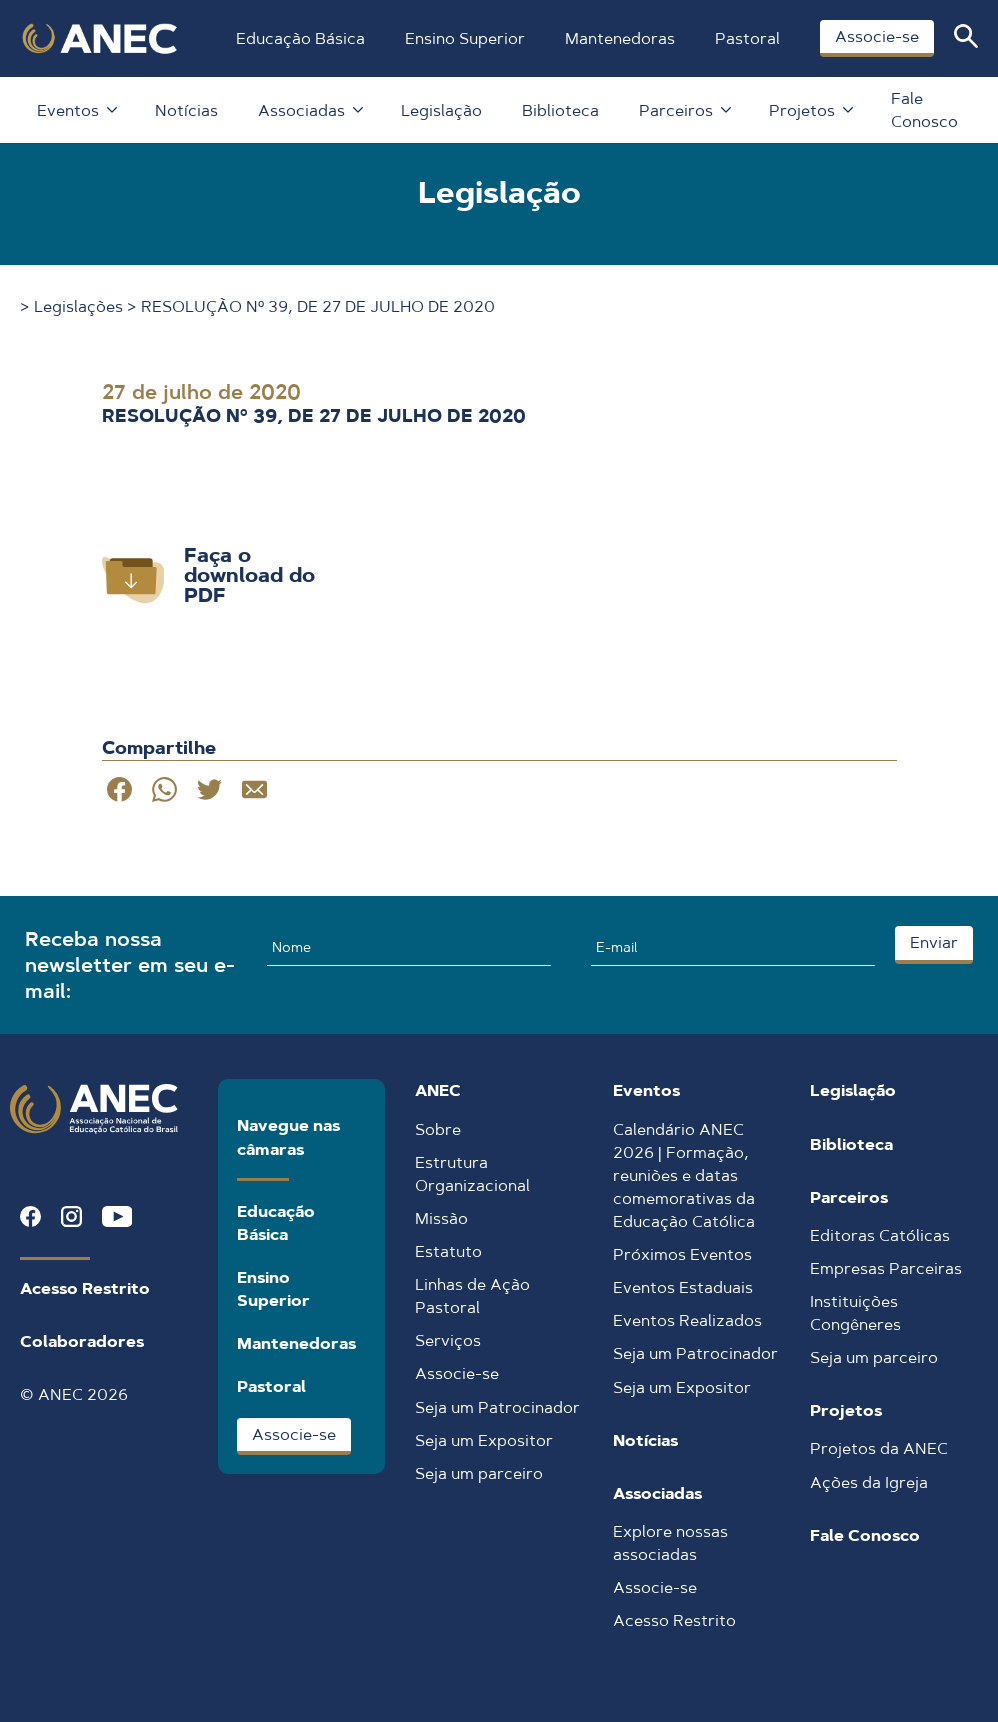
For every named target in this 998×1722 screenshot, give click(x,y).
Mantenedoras (620, 38)
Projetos (810, 110)
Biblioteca (560, 110)
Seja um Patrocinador (497, 1407)
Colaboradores (82, 1341)
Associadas (309, 110)
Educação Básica (300, 38)
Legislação (441, 110)
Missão (441, 1218)
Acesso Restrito (85, 1288)
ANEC (438, 1090)
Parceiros (684, 110)
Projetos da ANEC (879, 1448)
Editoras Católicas (880, 1235)
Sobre (438, 1129)
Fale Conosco (924, 110)
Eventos (76, 110)
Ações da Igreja (869, 1482)
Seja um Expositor (484, 1440)
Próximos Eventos (682, 1254)
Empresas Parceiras (886, 1268)
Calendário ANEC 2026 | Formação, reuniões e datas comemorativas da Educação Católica (684, 1175)
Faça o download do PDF (249, 575)
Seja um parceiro (479, 1473)
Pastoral (747, 38)
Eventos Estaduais (683, 1287)
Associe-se (877, 36)
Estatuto (448, 1251)
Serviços (448, 1340)
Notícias (186, 110)
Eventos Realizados (687, 1320)
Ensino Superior (465, 38)
